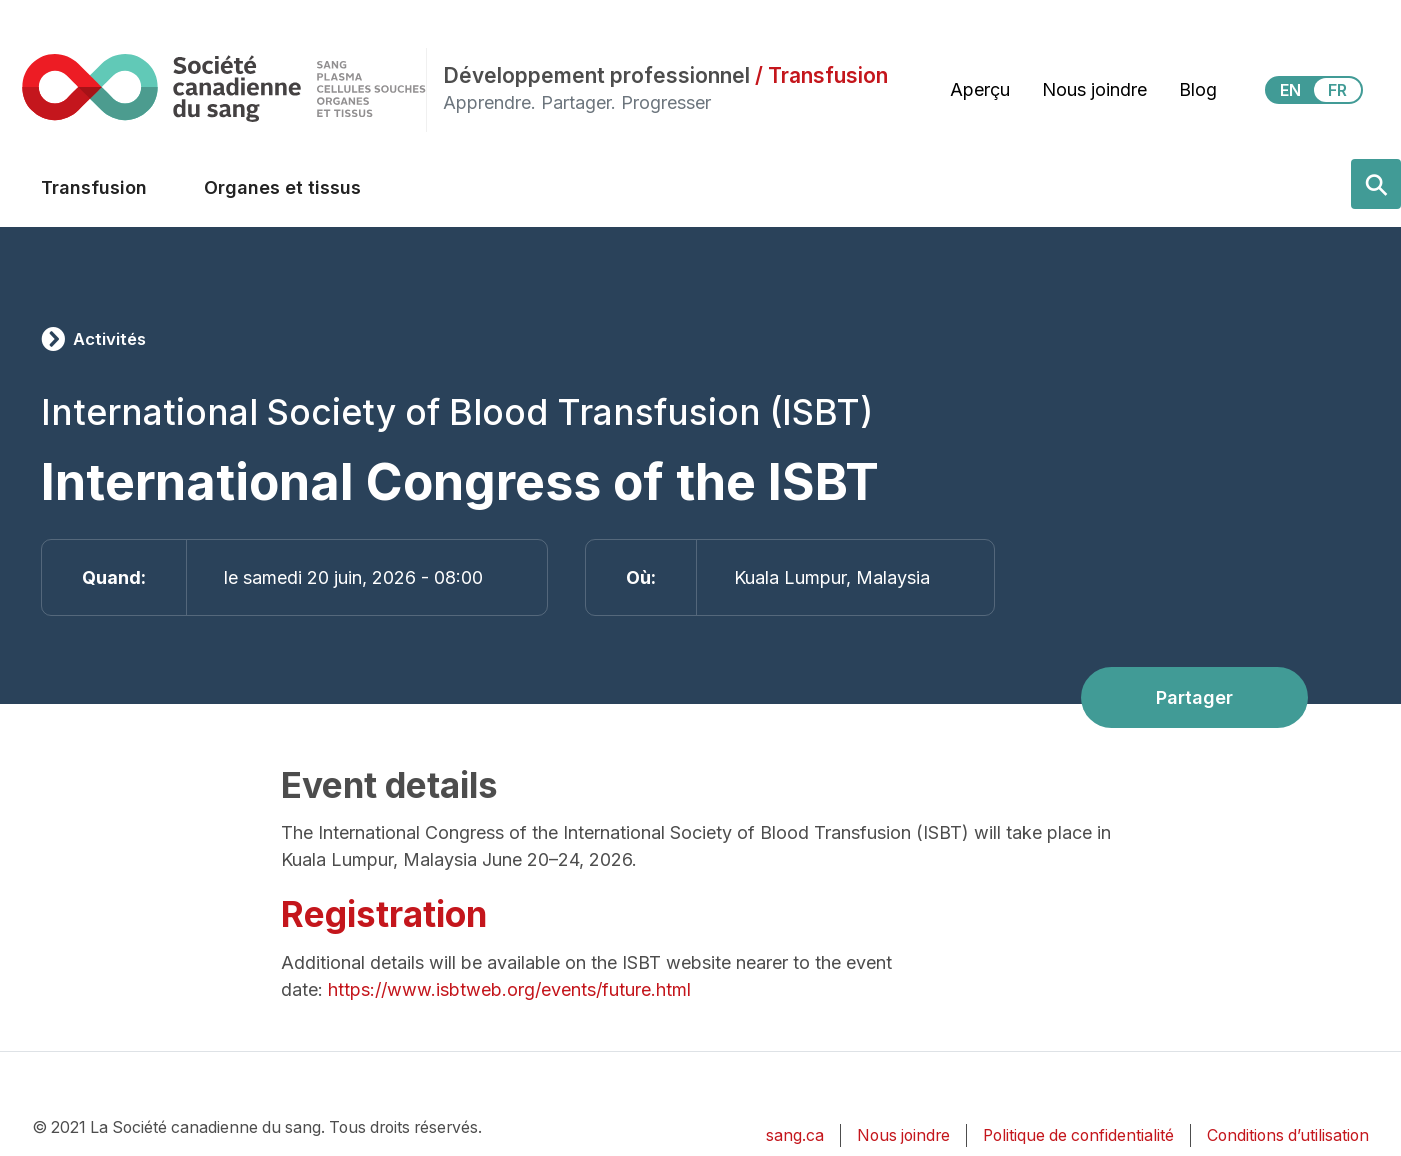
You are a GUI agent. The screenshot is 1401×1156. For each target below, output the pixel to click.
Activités (109, 339)
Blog (1198, 89)
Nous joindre (1094, 89)
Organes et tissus (282, 187)
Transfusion (94, 187)
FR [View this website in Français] (1337, 90)
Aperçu (980, 89)
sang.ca (795, 1135)
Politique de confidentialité (1078, 1135)
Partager (1194, 697)
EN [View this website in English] (1290, 90)
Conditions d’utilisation (1288, 1135)
